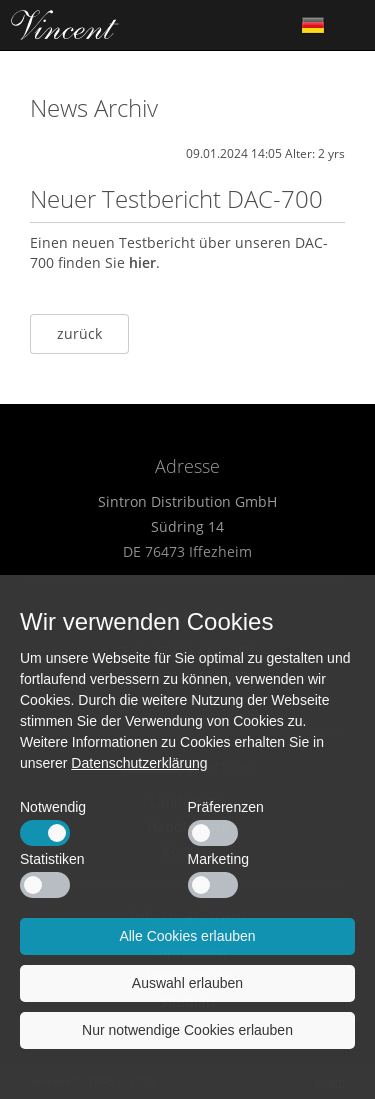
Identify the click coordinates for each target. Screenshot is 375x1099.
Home (65, 25)
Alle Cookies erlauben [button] (187, 936)
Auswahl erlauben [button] (187, 983)
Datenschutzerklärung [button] (139, 763)
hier (142, 262)
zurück (79, 333)
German (313, 25)
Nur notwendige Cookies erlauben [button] (187, 1030)
